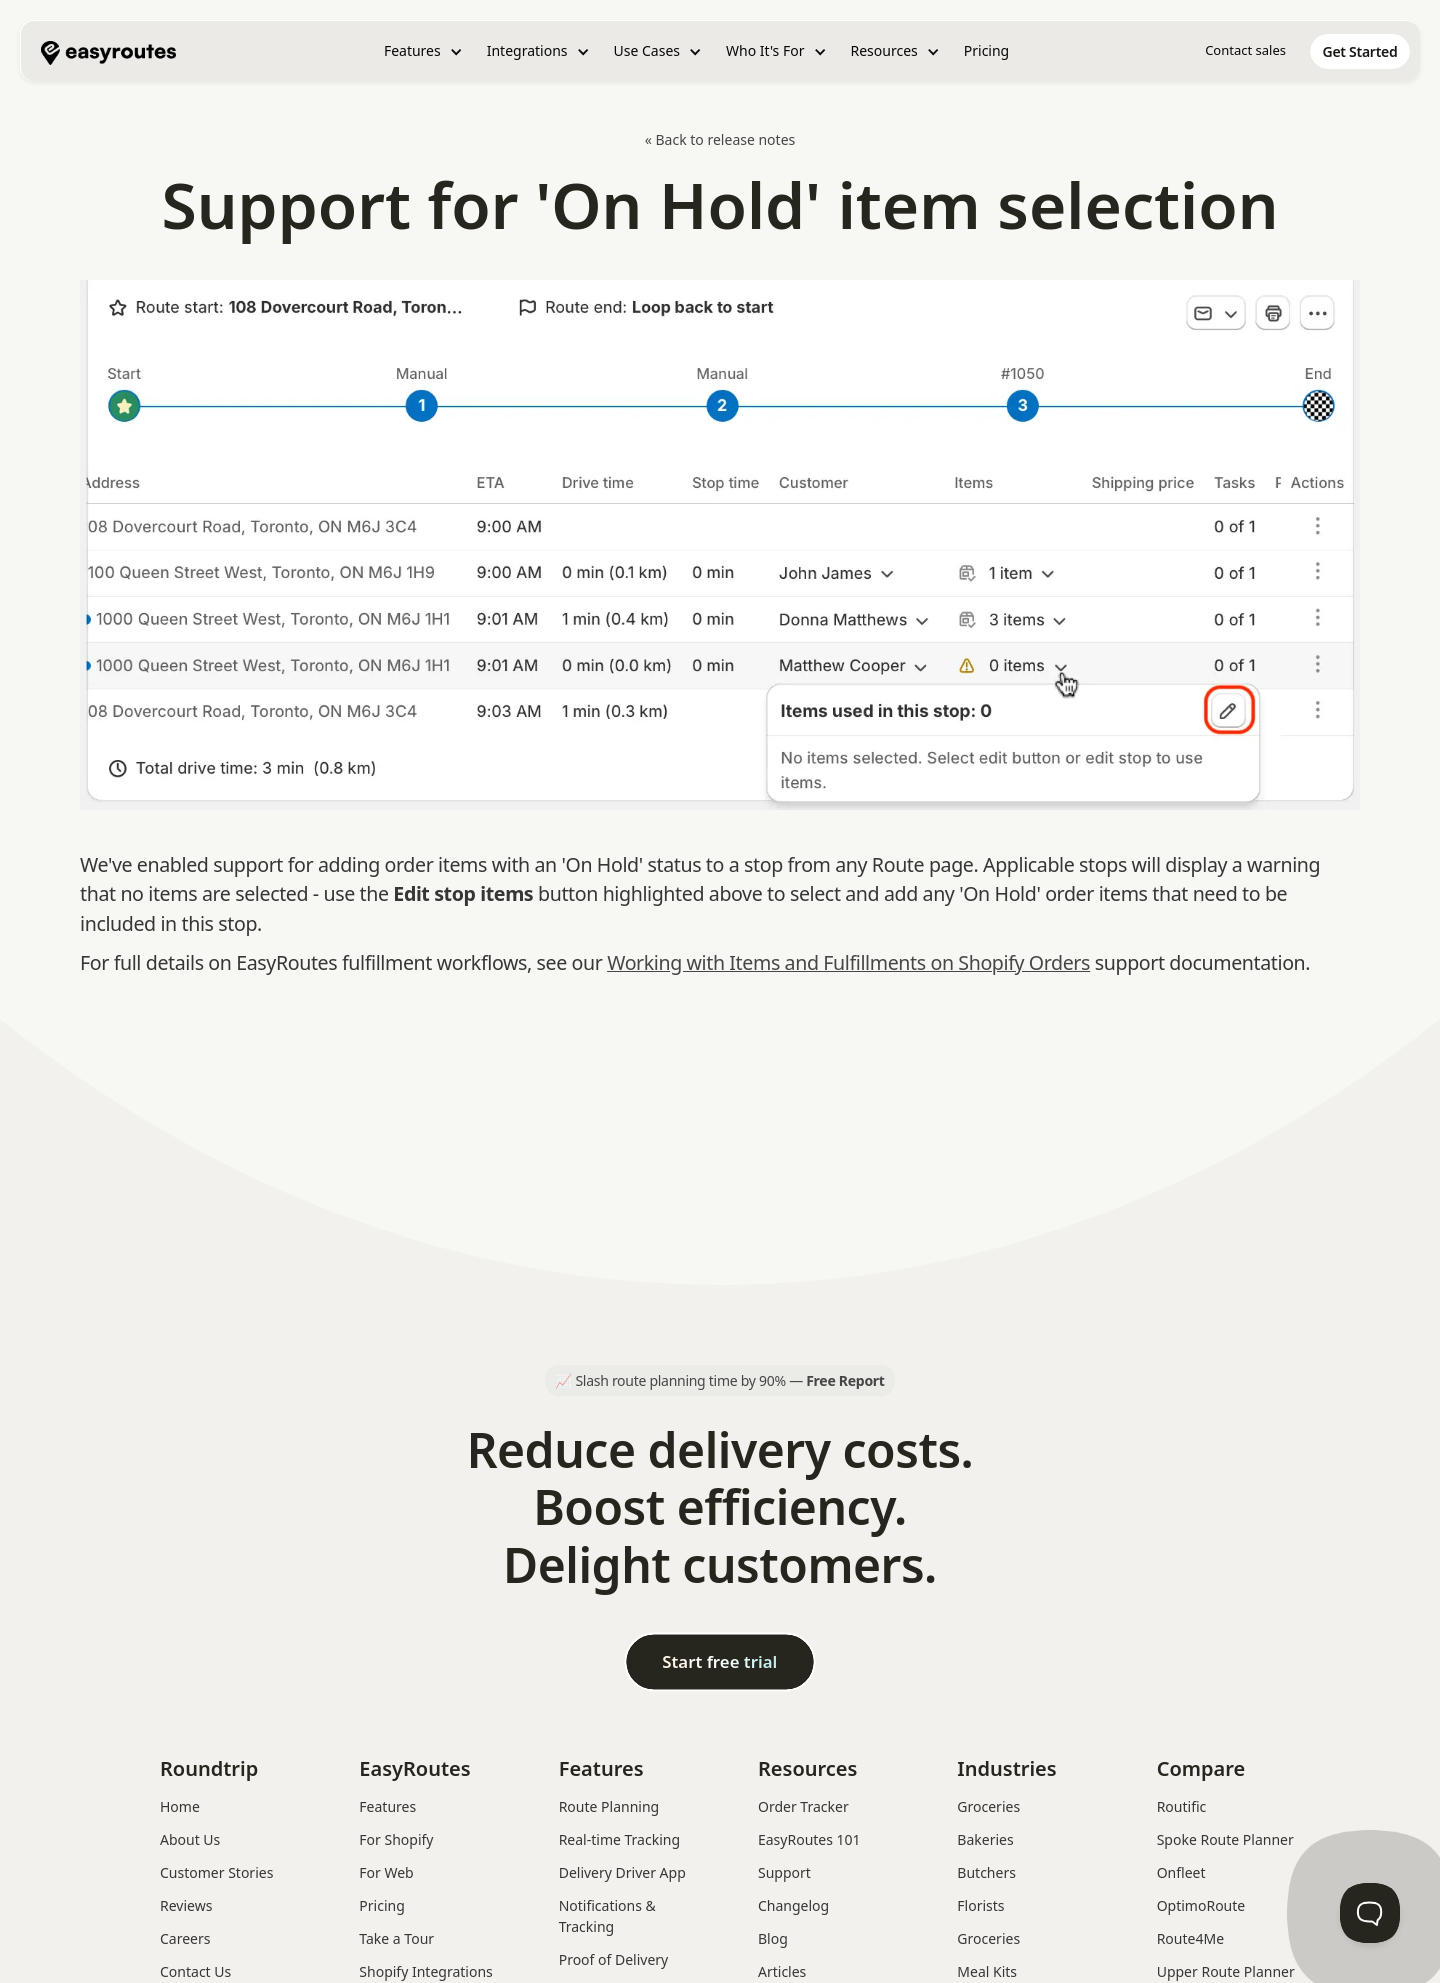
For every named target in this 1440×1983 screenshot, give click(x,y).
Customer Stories (216, 1872)
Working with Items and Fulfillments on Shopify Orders (848, 962)
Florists (980, 1905)
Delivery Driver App (622, 1872)
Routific (1182, 1806)
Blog (773, 1938)
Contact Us (195, 1971)
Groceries (988, 1806)
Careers (185, 1938)
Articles (782, 1971)
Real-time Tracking (619, 1839)
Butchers (986, 1872)
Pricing (986, 50)
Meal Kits (987, 1971)
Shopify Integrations (425, 1971)
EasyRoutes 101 (809, 1839)
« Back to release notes (720, 139)
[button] (423, 51)
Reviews (186, 1905)
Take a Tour (396, 1938)
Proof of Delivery (614, 1959)
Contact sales (1245, 50)
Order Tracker (803, 1806)
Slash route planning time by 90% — (729, 1380)
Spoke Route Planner (1225, 1839)
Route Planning (609, 1806)
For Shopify (396, 1839)
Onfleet (1181, 1872)
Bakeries (985, 1839)
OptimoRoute (1201, 1905)
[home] (108, 51)
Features (387, 1806)
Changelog (793, 1905)
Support (784, 1872)
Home (180, 1806)
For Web (386, 1872)
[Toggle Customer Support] (1370, 1913)
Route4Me (1190, 1938)
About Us (190, 1839)
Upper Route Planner (1226, 1971)
